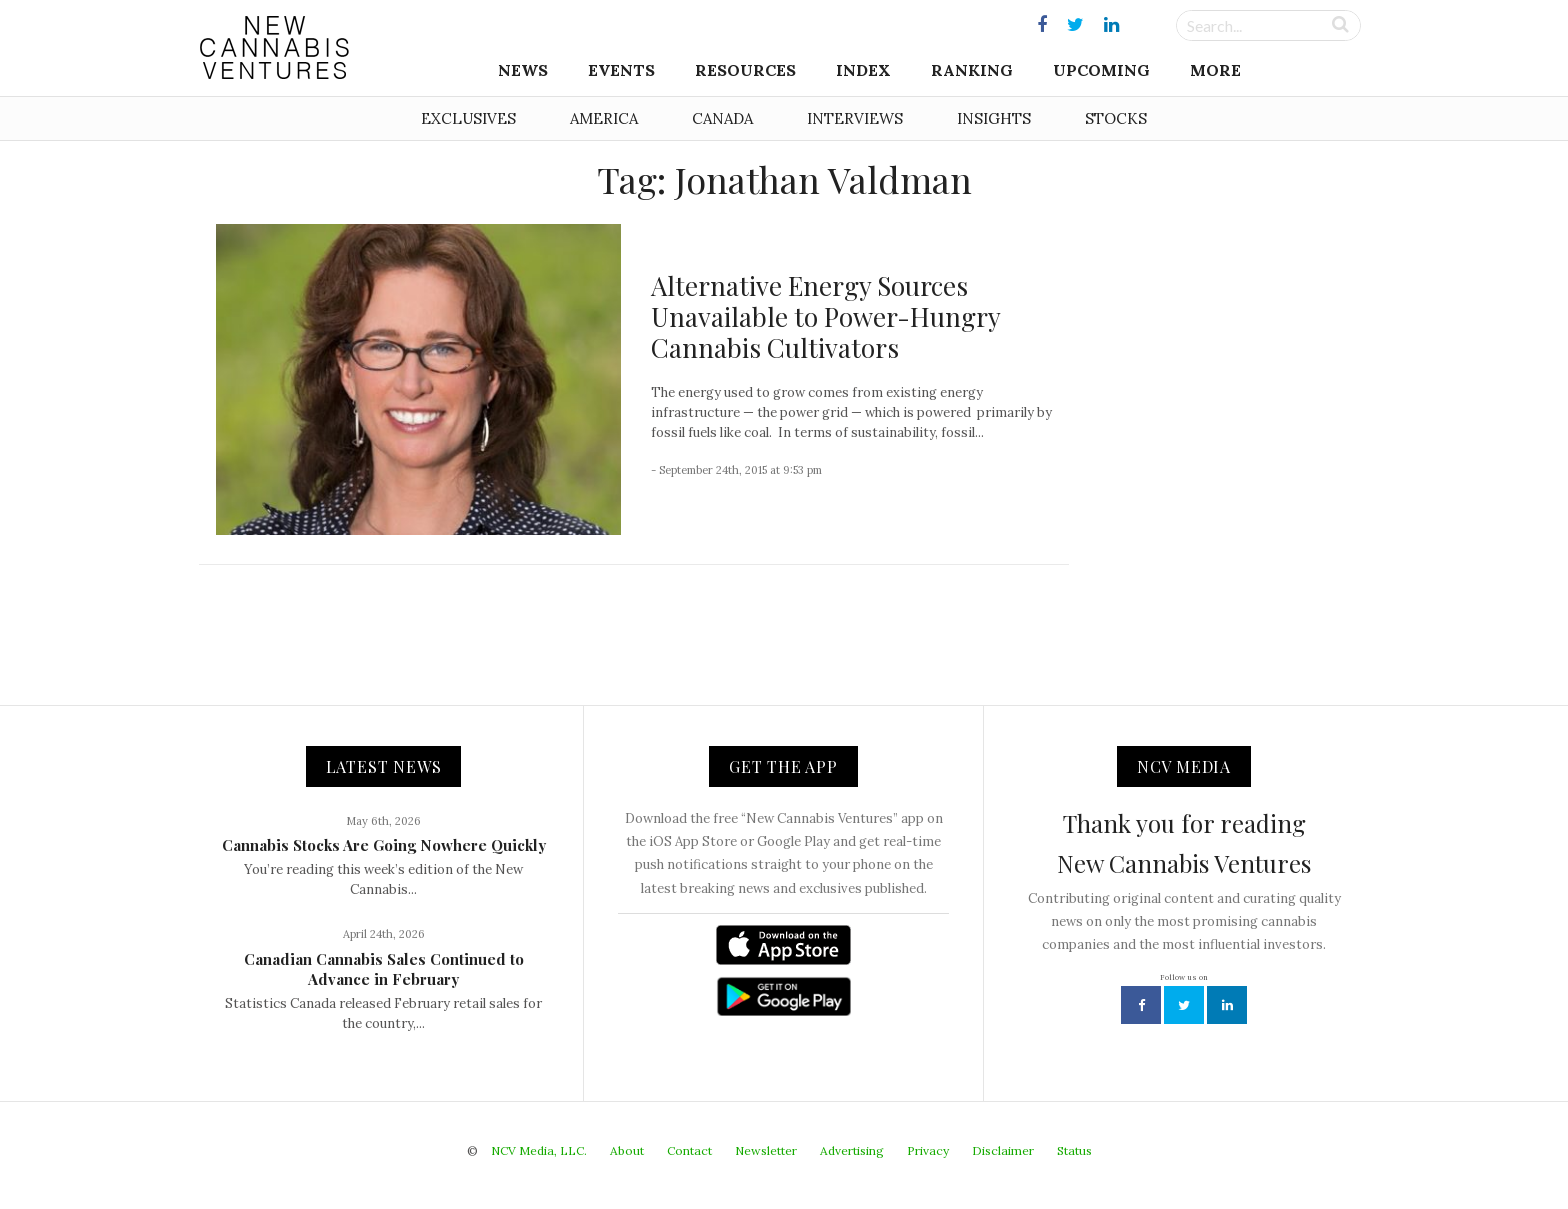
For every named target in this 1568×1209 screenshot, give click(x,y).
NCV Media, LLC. (539, 1150)
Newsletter (766, 1150)
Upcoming (1101, 70)
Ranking (972, 70)
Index (863, 70)
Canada (722, 118)
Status (1074, 1150)
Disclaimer (1003, 1150)
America (604, 118)
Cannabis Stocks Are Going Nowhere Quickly (384, 845)
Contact (689, 1150)
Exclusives (468, 118)
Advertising (852, 1150)
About (627, 1150)
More (1215, 70)
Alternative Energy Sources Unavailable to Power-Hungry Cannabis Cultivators (825, 316)
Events (621, 70)
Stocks (1116, 118)
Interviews (855, 118)
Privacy (928, 1150)
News (523, 70)
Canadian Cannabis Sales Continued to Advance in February (384, 969)
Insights (994, 118)
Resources (745, 70)
